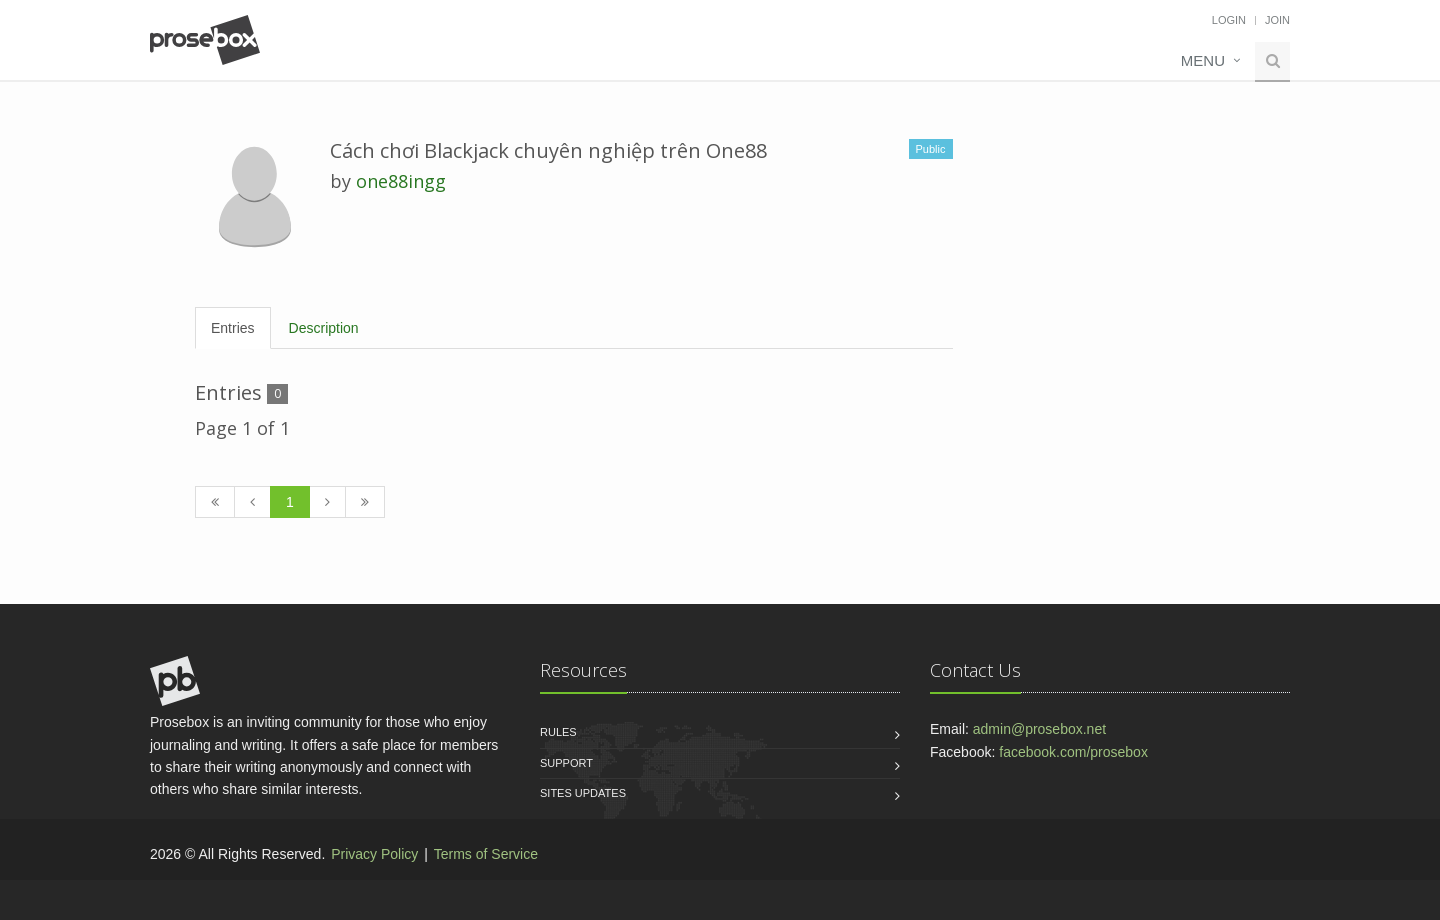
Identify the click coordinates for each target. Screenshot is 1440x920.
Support (566, 763)
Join (1277, 20)
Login (1229, 20)
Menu (1203, 60)
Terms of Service (486, 854)
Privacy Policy (374, 854)
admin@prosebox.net (1039, 729)
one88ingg (401, 181)
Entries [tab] (233, 328)
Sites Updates (583, 793)
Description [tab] (324, 328)
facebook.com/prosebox (1073, 752)
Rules (558, 732)
